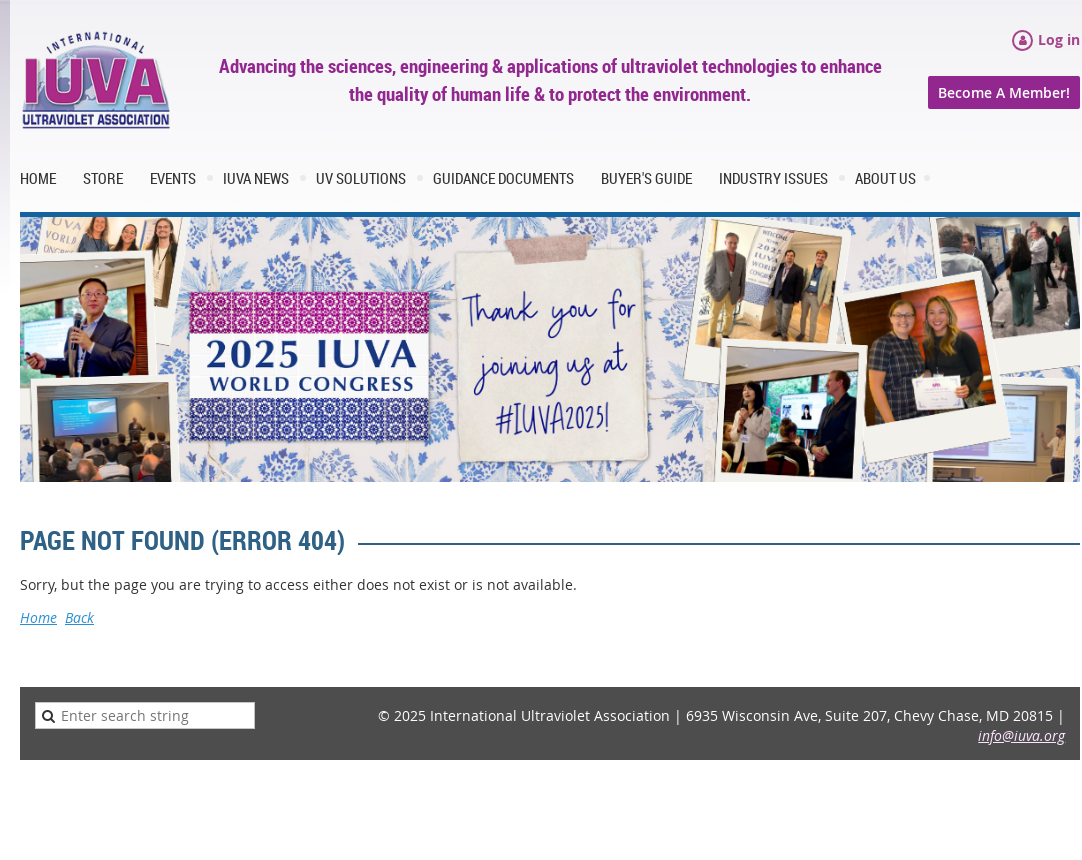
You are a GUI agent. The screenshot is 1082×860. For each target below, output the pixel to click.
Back (79, 617)
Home (38, 617)
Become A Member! (1004, 92)
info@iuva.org (1021, 735)
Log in (1059, 39)
